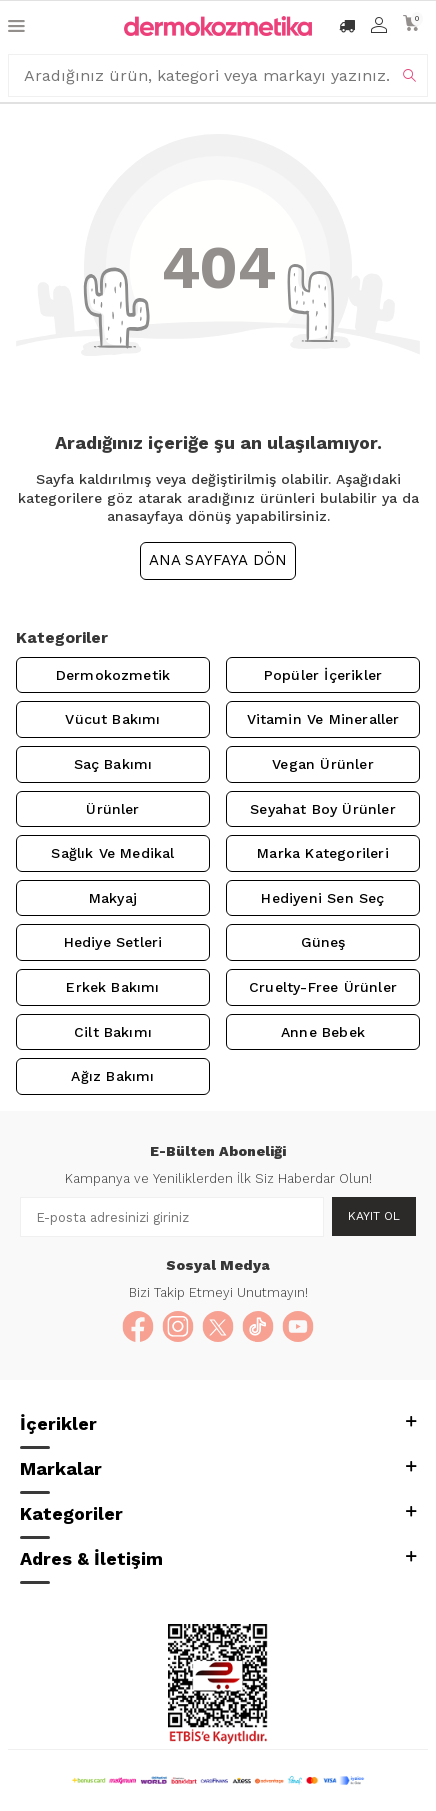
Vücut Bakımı (112, 719)
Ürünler (112, 809)
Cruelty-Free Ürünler (323, 987)
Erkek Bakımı (112, 987)
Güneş (323, 942)
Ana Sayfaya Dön (218, 560)
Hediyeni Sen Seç (322, 898)
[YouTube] (298, 1327)
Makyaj (113, 898)
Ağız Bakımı (112, 1076)
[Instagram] (178, 1327)
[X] (218, 1327)
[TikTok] (258, 1327)
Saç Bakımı (113, 764)
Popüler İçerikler (323, 675)
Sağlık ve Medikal (112, 853)
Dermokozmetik (113, 675)
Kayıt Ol (374, 1216)
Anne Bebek (323, 1032)
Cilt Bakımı (113, 1032)
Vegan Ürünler (322, 764)
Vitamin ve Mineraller (323, 719)
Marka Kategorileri (322, 853)
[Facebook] (138, 1327)
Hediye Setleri (113, 942)
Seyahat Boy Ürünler (323, 809)
